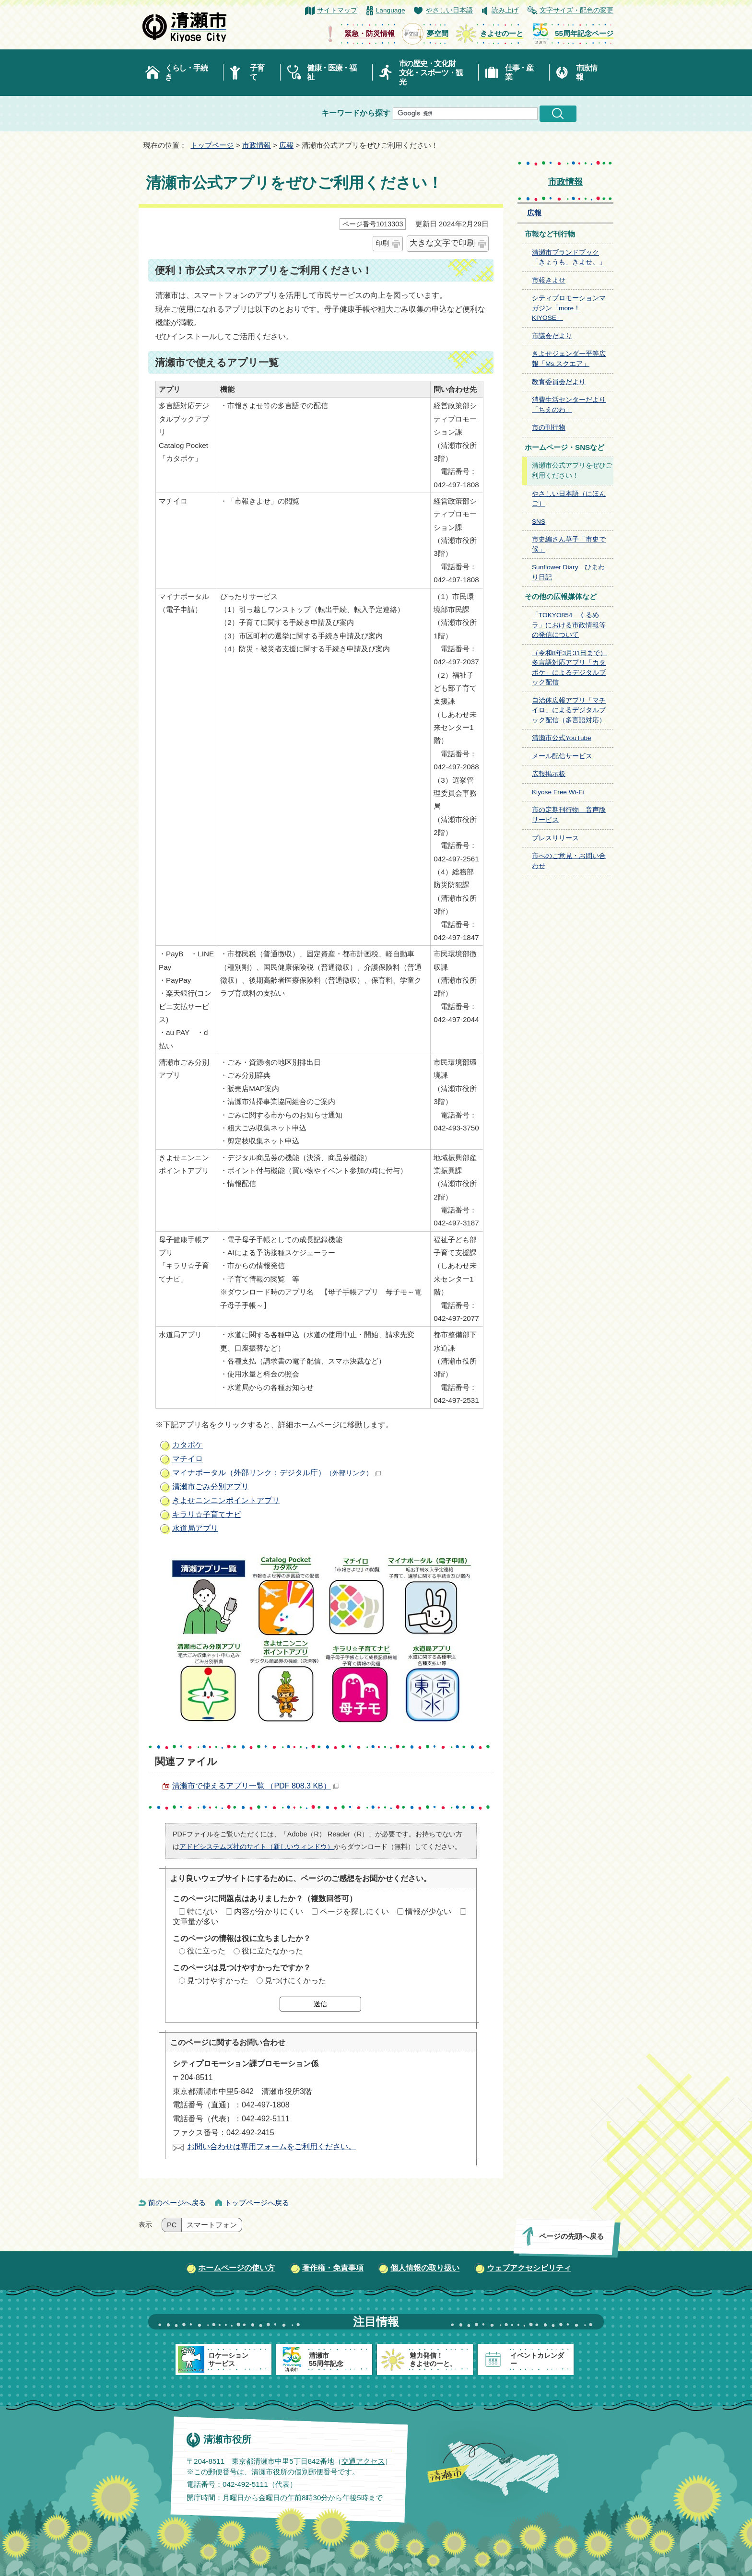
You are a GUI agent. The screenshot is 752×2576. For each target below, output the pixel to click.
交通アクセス (363, 2461)
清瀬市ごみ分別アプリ (210, 1486)
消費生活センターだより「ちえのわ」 (569, 404)
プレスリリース (555, 838)
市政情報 (586, 72)
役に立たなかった (272, 1951)
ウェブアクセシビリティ (529, 2268)
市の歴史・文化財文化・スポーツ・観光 (431, 72)
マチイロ (187, 1459)
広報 (286, 145)
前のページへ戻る (177, 2203)
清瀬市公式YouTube (561, 737)
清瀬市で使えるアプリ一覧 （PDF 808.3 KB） (255, 1786)
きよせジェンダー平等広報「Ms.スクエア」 (569, 358)
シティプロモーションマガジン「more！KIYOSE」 (569, 307)
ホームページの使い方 (236, 2268)
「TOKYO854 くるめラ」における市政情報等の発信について (569, 625)
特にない (202, 1911)
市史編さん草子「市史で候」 (569, 544)
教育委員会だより (559, 382)
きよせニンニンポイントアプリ (226, 1500)
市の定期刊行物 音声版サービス (569, 814)
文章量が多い (196, 1921)
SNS (538, 521)
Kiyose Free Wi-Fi (558, 792)
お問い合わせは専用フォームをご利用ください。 (271, 2146)
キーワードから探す (355, 113)
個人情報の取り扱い (424, 2268)
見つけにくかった (295, 1980)
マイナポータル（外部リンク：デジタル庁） (276, 1473)
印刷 (382, 243)
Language (390, 10)
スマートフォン (212, 2225)
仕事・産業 (519, 72)
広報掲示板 (548, 773)
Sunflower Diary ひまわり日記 (568, 572)
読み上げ (505, 10)
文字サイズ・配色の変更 (576, 10)
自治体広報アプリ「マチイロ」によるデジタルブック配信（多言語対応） (569, 710)
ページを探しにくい (354, 1911)
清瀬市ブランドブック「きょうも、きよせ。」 (569, 257)
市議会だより (552, 336)
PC (171, 2225)
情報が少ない (428, 1911)
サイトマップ (337, 10)
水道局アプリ (195, 1528)
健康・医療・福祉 (331, 72)
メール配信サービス (562, 756)
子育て (257, 72)
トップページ (212, 145)
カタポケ (187, 1445)
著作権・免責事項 (333, 2268)
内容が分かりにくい (268, 1911)
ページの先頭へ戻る (571, 2236)
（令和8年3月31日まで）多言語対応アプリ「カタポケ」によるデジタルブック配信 (569, 667)
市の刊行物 (548, 427)
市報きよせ (548, 280)
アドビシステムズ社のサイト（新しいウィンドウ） (256, 1846)
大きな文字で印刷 (442, 242)
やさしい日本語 (449, 10)
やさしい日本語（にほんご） (569, 498)
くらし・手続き (186, 72)
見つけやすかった (217, 1980)
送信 (320, 2004)
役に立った (206, 1951)
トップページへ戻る (256, 2203)
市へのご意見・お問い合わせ (569, 861)
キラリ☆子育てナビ (206, 1514)
